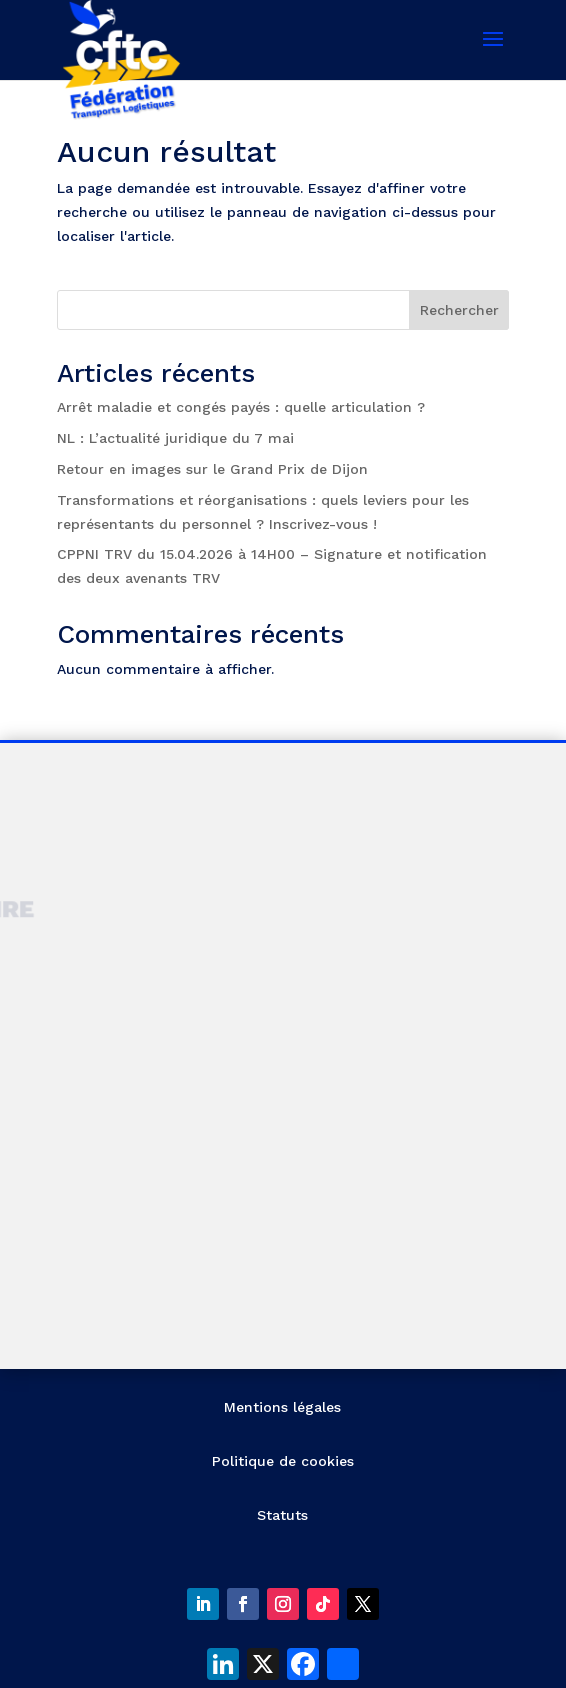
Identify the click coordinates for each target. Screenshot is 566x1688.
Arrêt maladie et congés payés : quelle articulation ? (241, 407)
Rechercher (459, 310)
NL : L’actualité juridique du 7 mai (175, 438)
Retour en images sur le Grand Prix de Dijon (212, 469)
